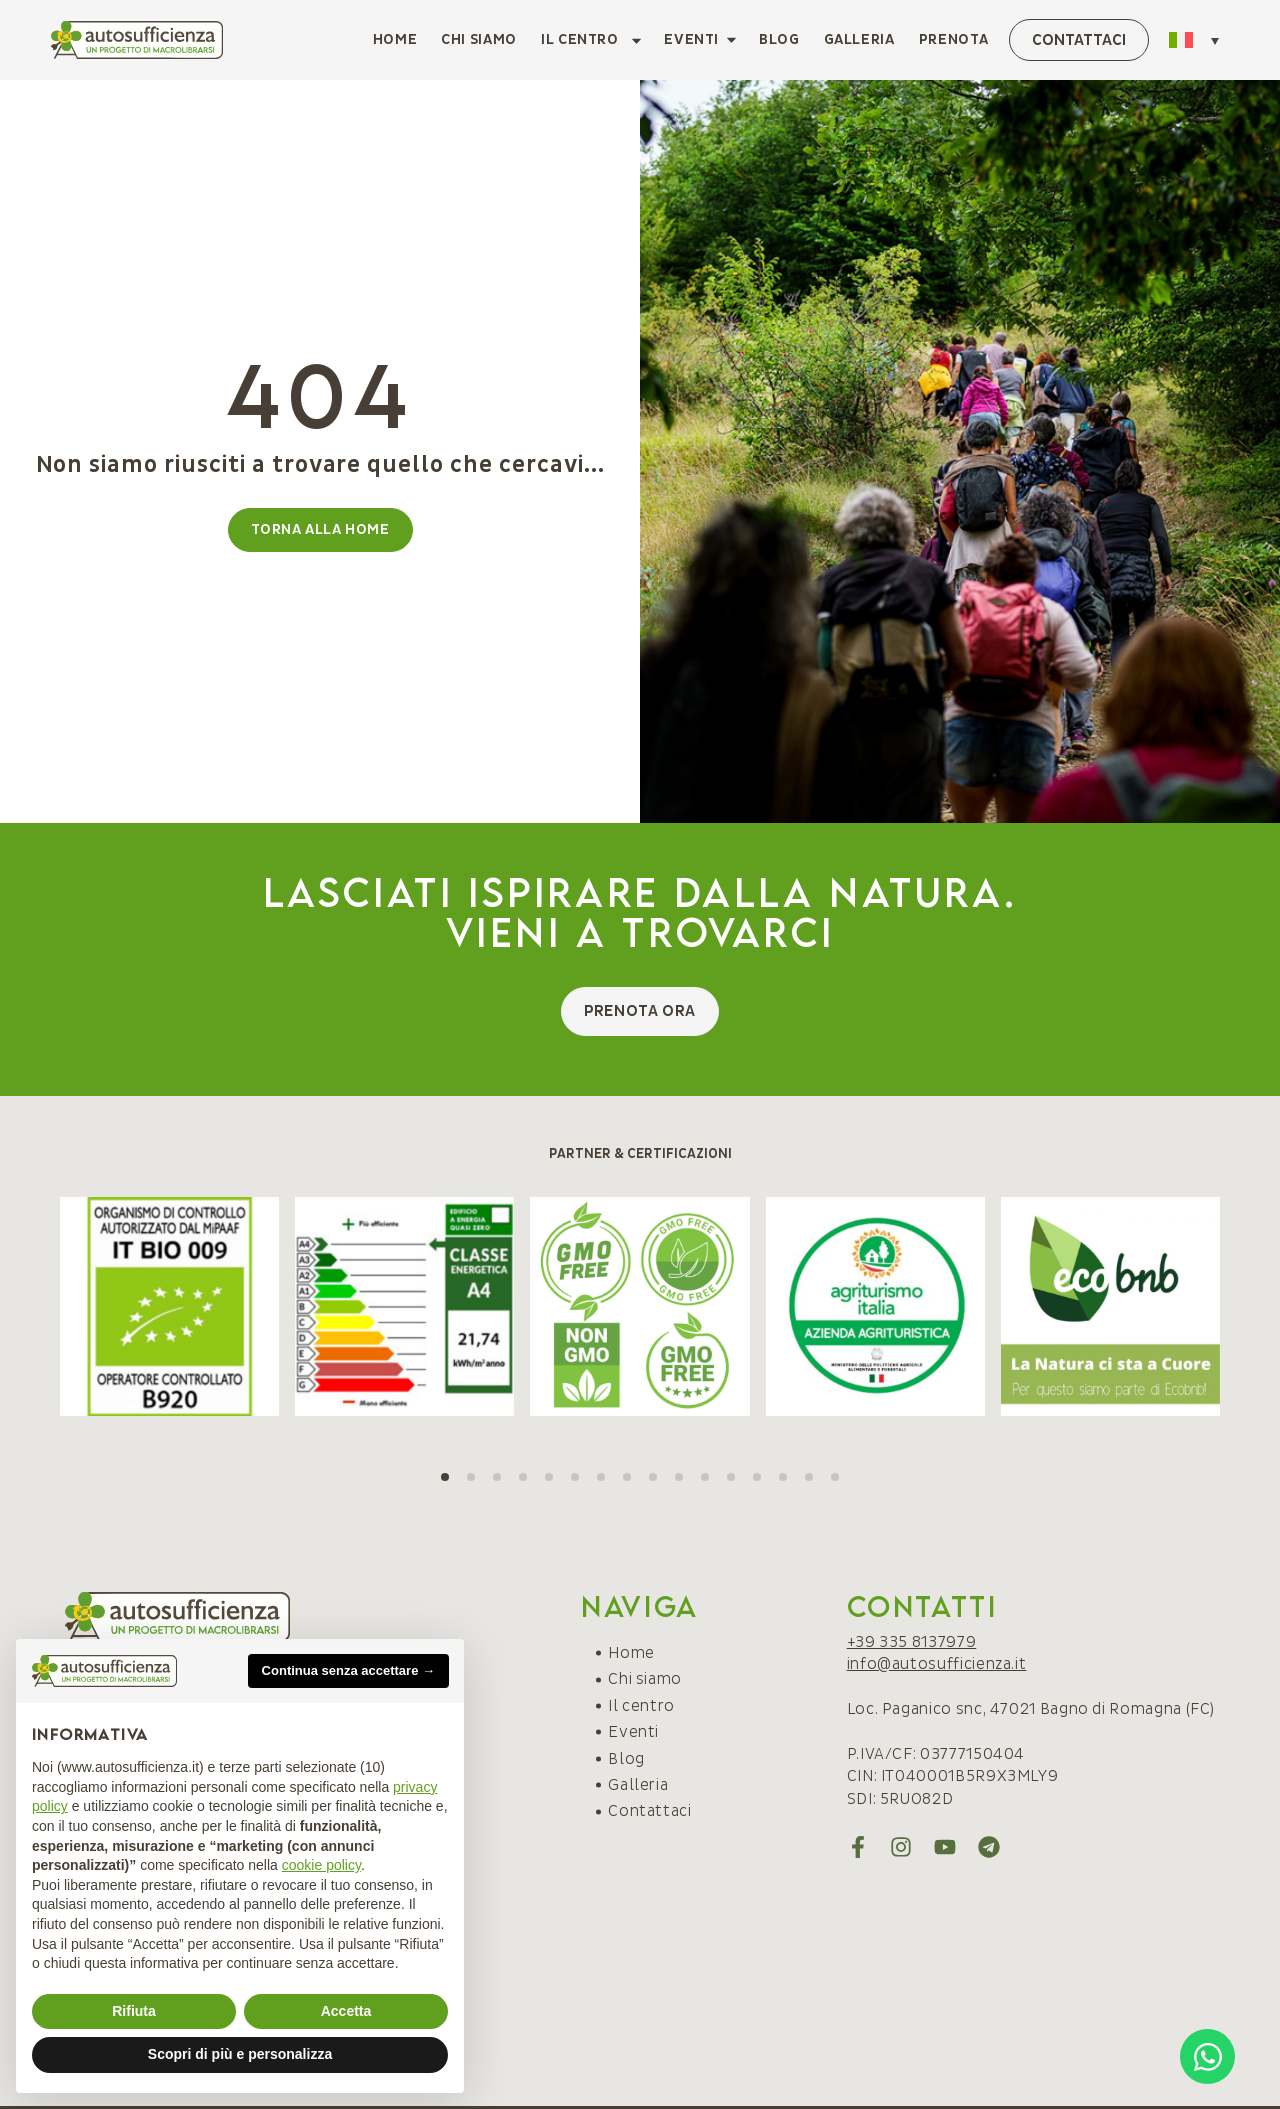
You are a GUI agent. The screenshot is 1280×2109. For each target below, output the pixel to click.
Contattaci (649, 1811)
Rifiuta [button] (134, 2011)
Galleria (859, 39)
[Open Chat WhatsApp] (1207, 2056)
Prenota (953, 39)
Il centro (592, 40)
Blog (779, 39)
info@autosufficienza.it (937, 1664)
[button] (445, 1477)
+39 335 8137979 (912, 1642)
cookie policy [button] (321, 1865)
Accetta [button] (346, 2011)
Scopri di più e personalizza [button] (240, 2054)
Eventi (633, 1732)
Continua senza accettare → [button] (348, 1670)
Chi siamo (479, 39)
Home (395, 39)
